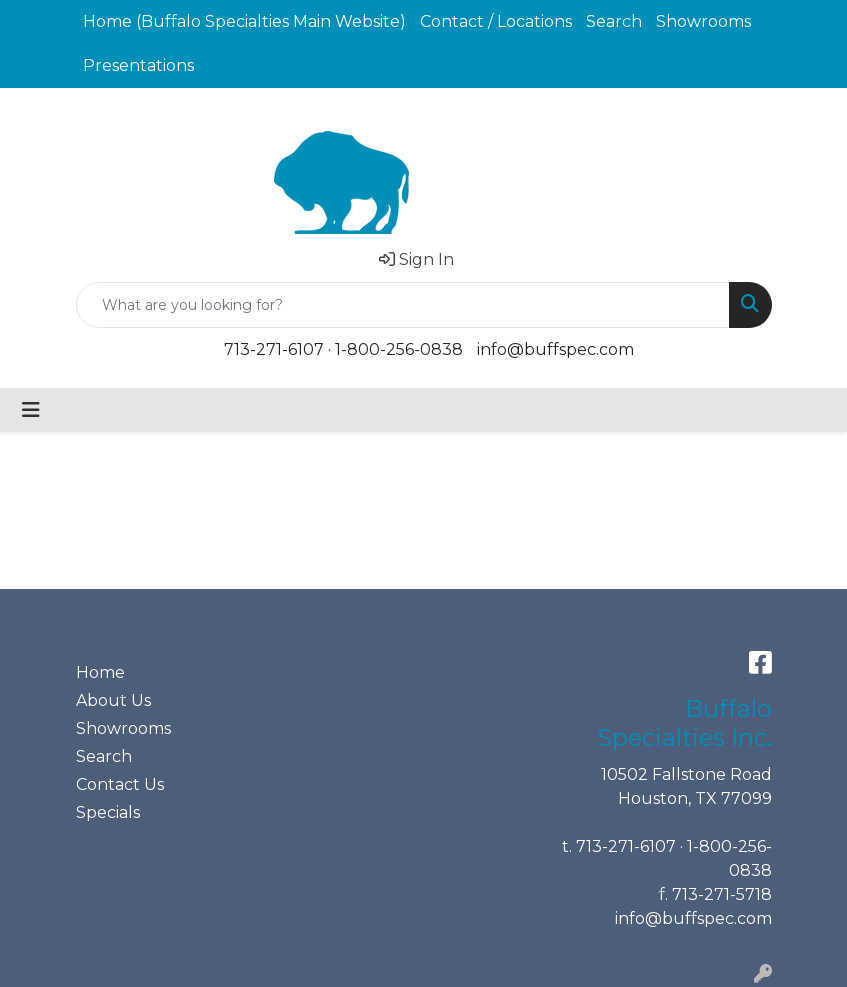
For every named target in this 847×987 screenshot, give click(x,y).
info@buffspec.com (555, 349)
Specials (108, 812)
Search (614, 21)
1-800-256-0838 (399, 349)
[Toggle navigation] (31, 410)
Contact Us (120, 784)
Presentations (138, 65)
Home (100, 672)
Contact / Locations (496, 21)
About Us (113, 700)
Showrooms (703, 21)
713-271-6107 (274, 349)
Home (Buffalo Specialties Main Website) (244, 21)
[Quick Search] (403, 305)
